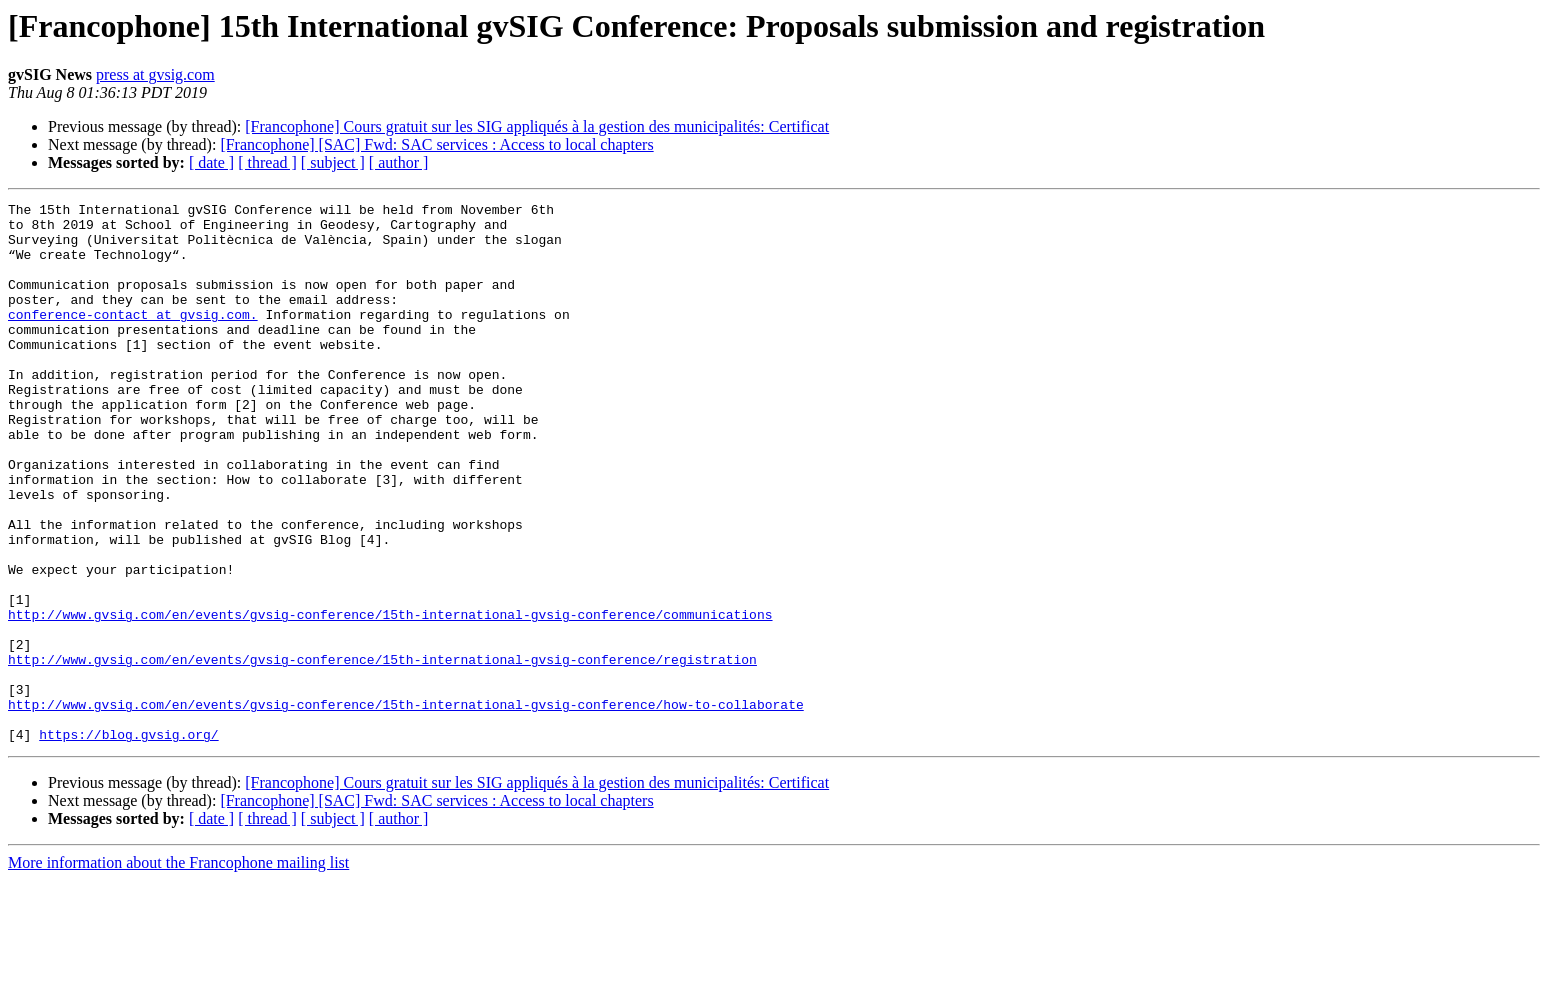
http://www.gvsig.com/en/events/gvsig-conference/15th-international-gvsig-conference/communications (390, 698)
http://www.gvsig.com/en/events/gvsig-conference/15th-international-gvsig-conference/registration (382, 752)
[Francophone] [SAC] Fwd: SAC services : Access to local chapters (436, 144)
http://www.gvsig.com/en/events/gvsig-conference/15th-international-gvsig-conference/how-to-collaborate (406, 806)
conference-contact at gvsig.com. (133, 338)
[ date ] (211, 162)
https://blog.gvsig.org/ (128, 842)
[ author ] (399, 162)
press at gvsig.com (155, 74)
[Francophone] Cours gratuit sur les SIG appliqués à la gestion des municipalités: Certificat (537, 126)
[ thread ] (267, 162)
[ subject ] (333, 162)
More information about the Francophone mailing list (178, 970)
